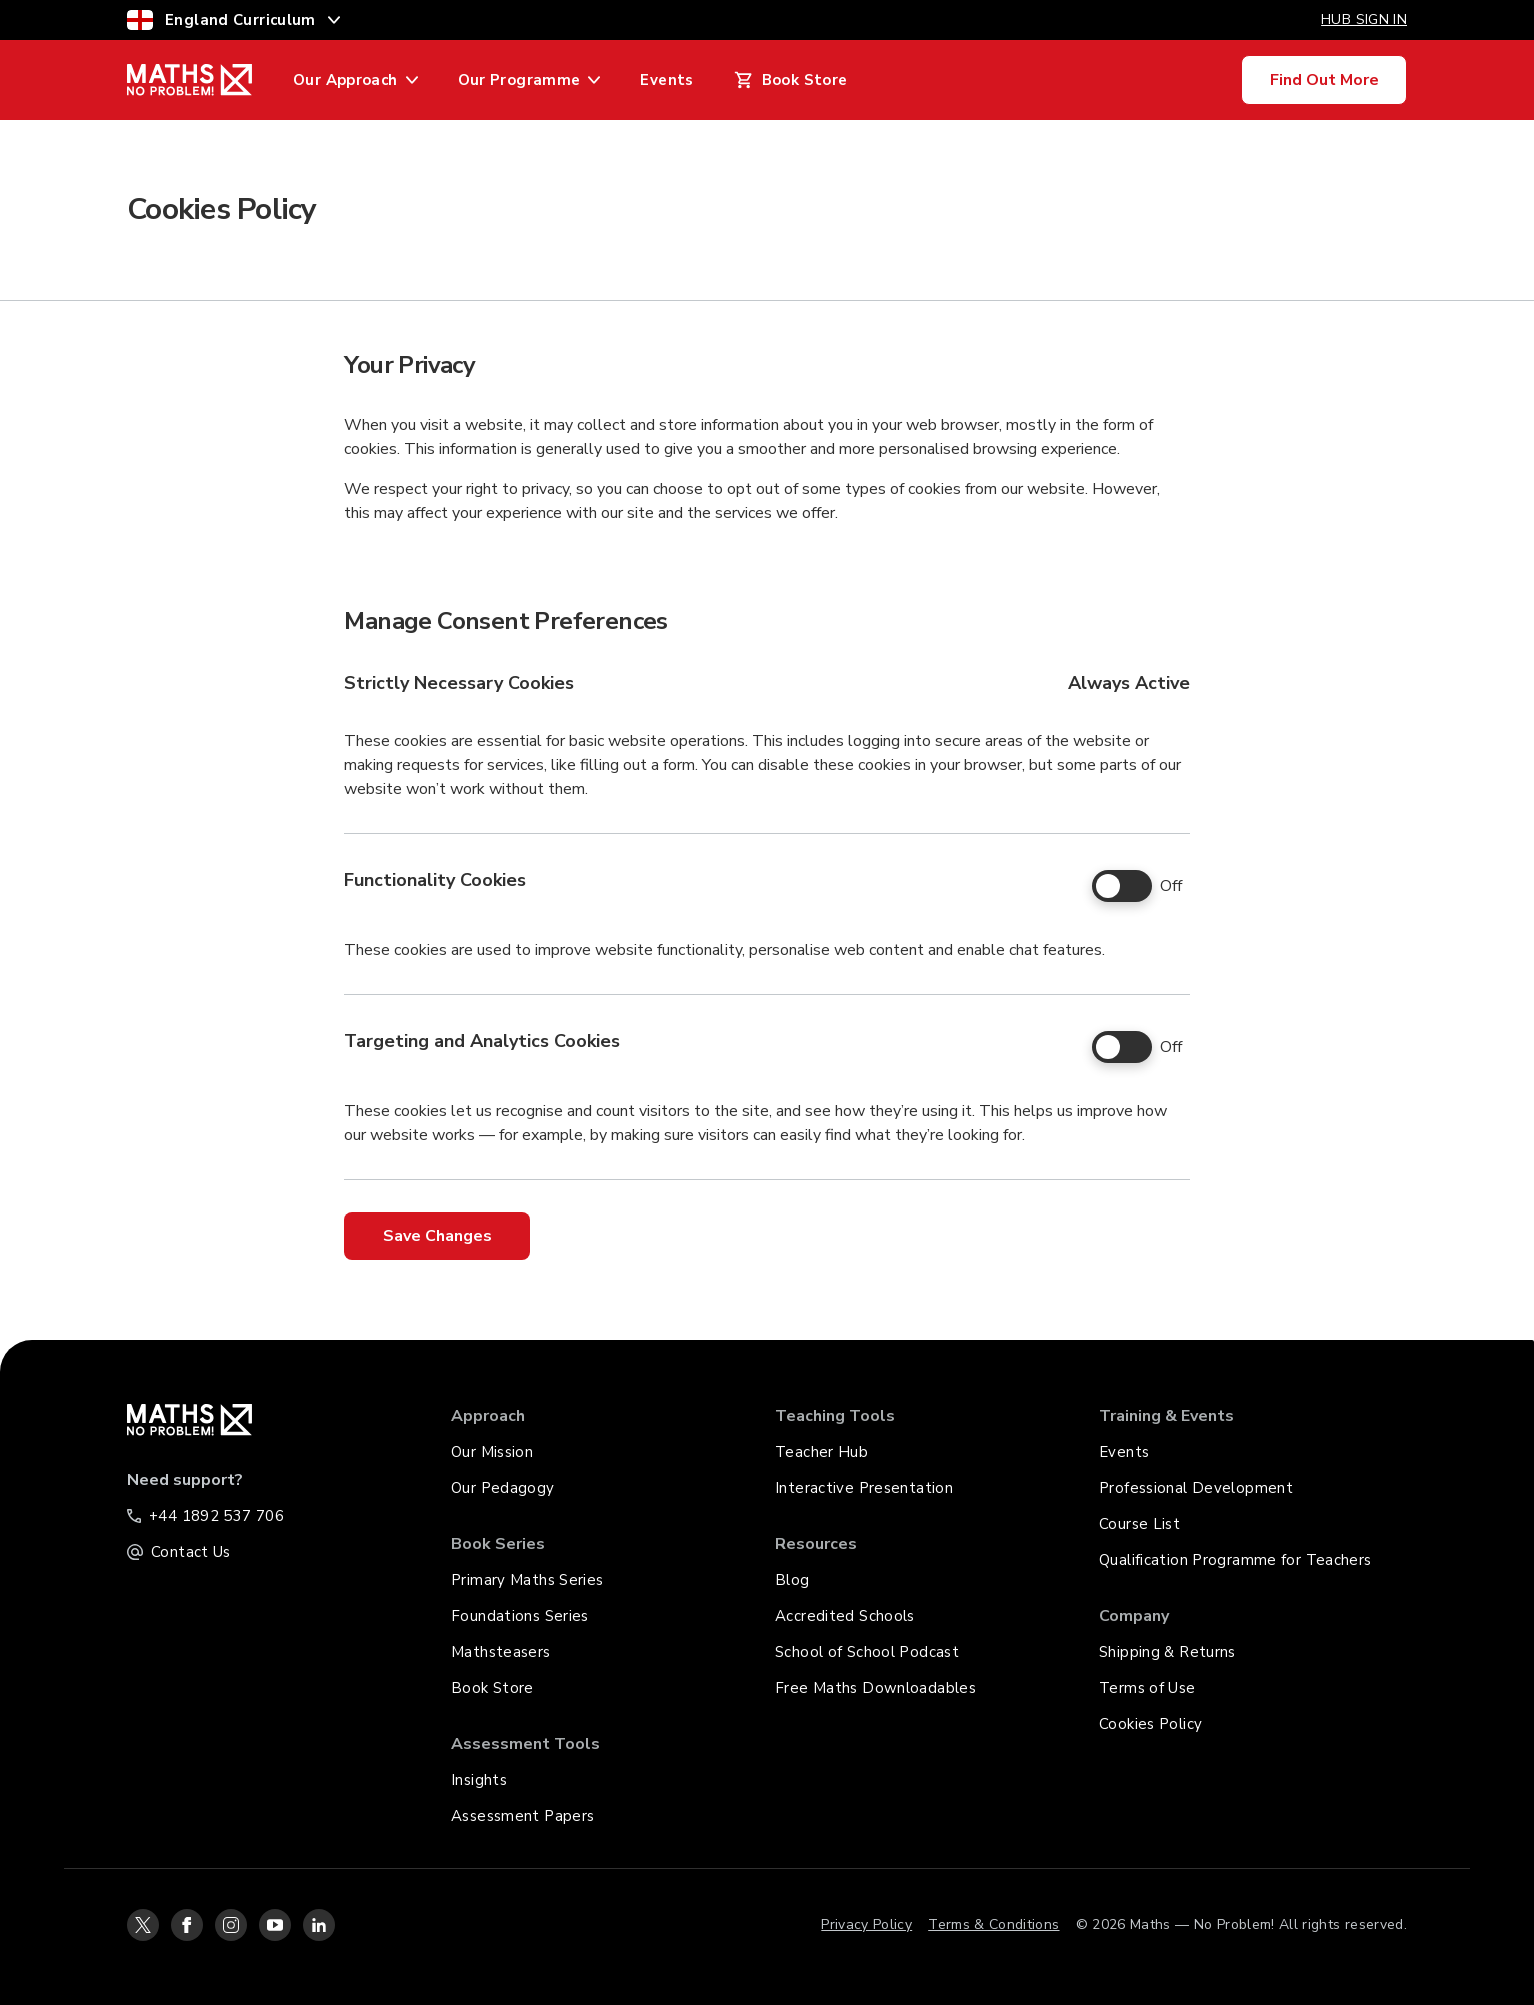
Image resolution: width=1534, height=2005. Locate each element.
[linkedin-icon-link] (319, 1925)
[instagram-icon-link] (231, 1925)
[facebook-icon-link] (187, 1925)
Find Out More (1324, 80)
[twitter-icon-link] (143, 1925)
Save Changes (437, 1236)
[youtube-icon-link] (275, 1925)
